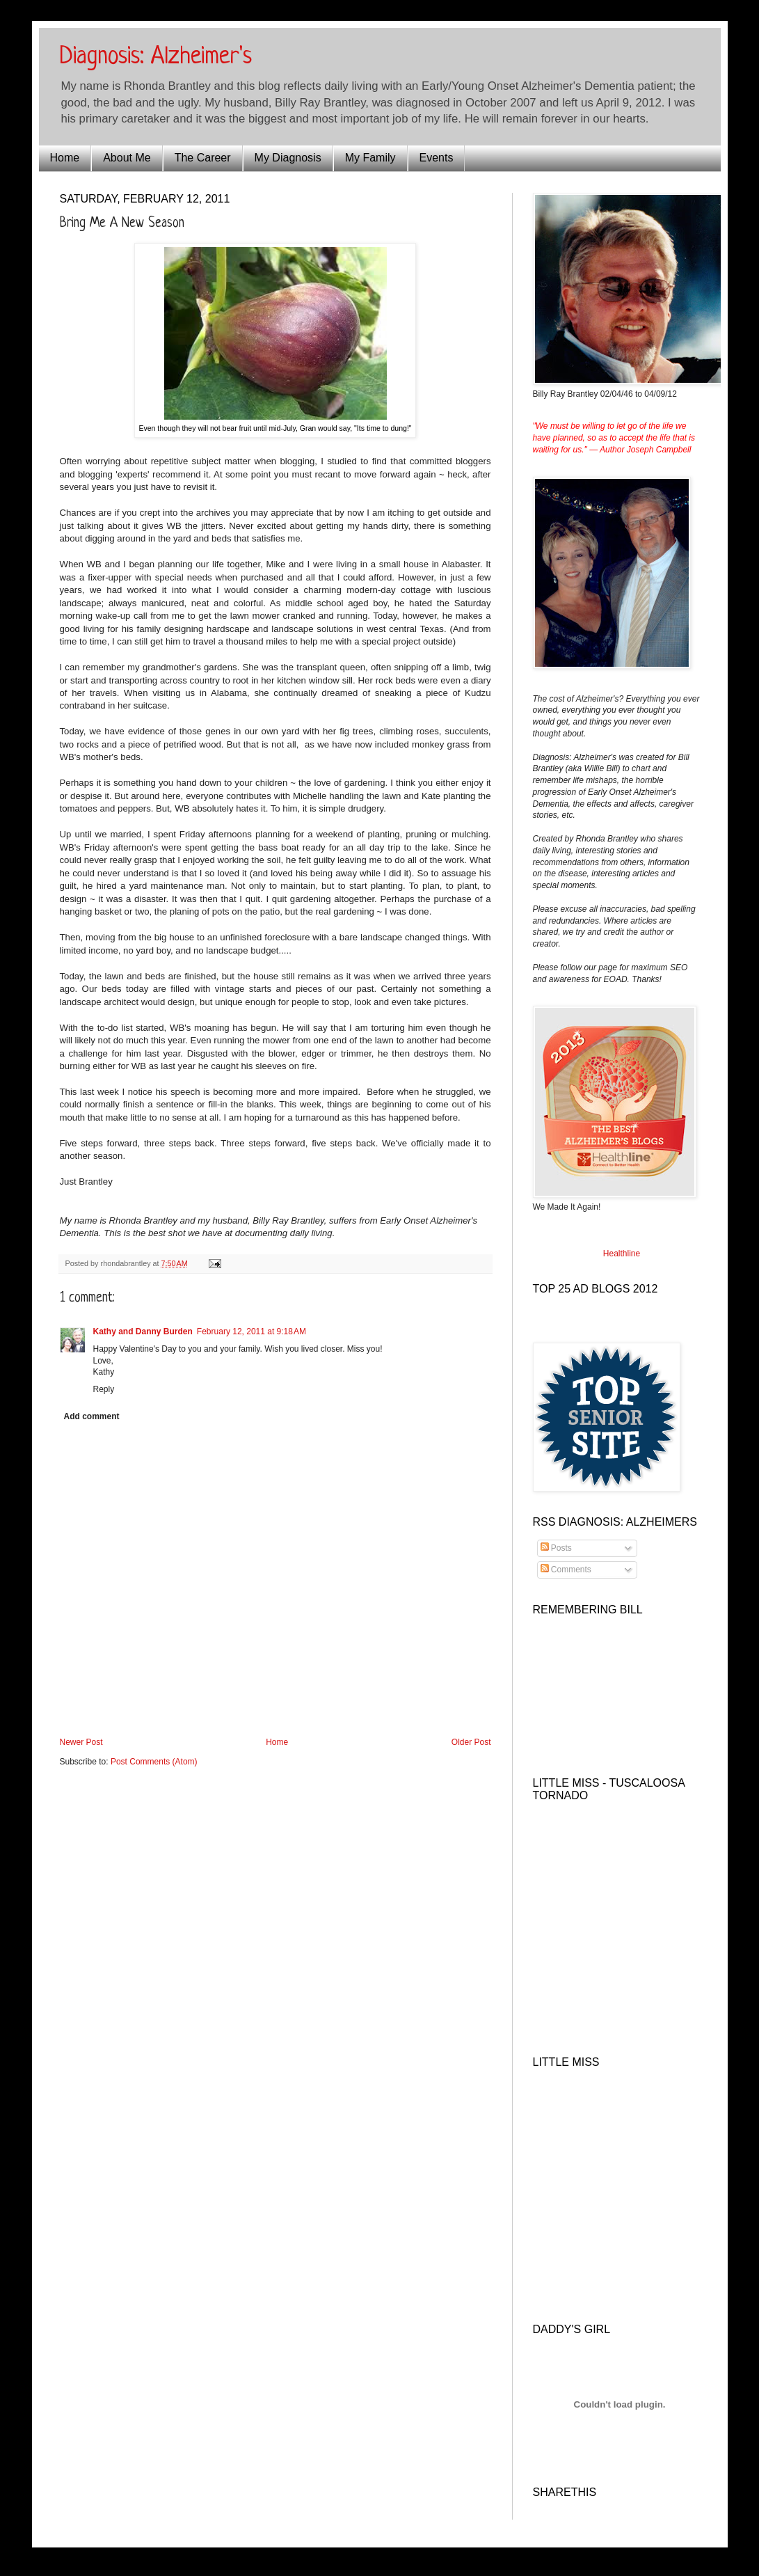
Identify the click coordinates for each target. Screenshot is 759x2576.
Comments (566, 1569)
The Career (203, 158)
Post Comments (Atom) (154, 1762)
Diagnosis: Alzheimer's (156, 57)
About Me (126, 158)
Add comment (92, 1416)
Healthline (621, 1253)
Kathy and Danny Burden (143, 1331)
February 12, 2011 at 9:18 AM (251, 1331)
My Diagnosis (288, 158)
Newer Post (81, 1742)
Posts (556, 1548)
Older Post (471, 1742)
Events (437, 158)
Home (65, 158)
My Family (370, 158)
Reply (104, 1389)
